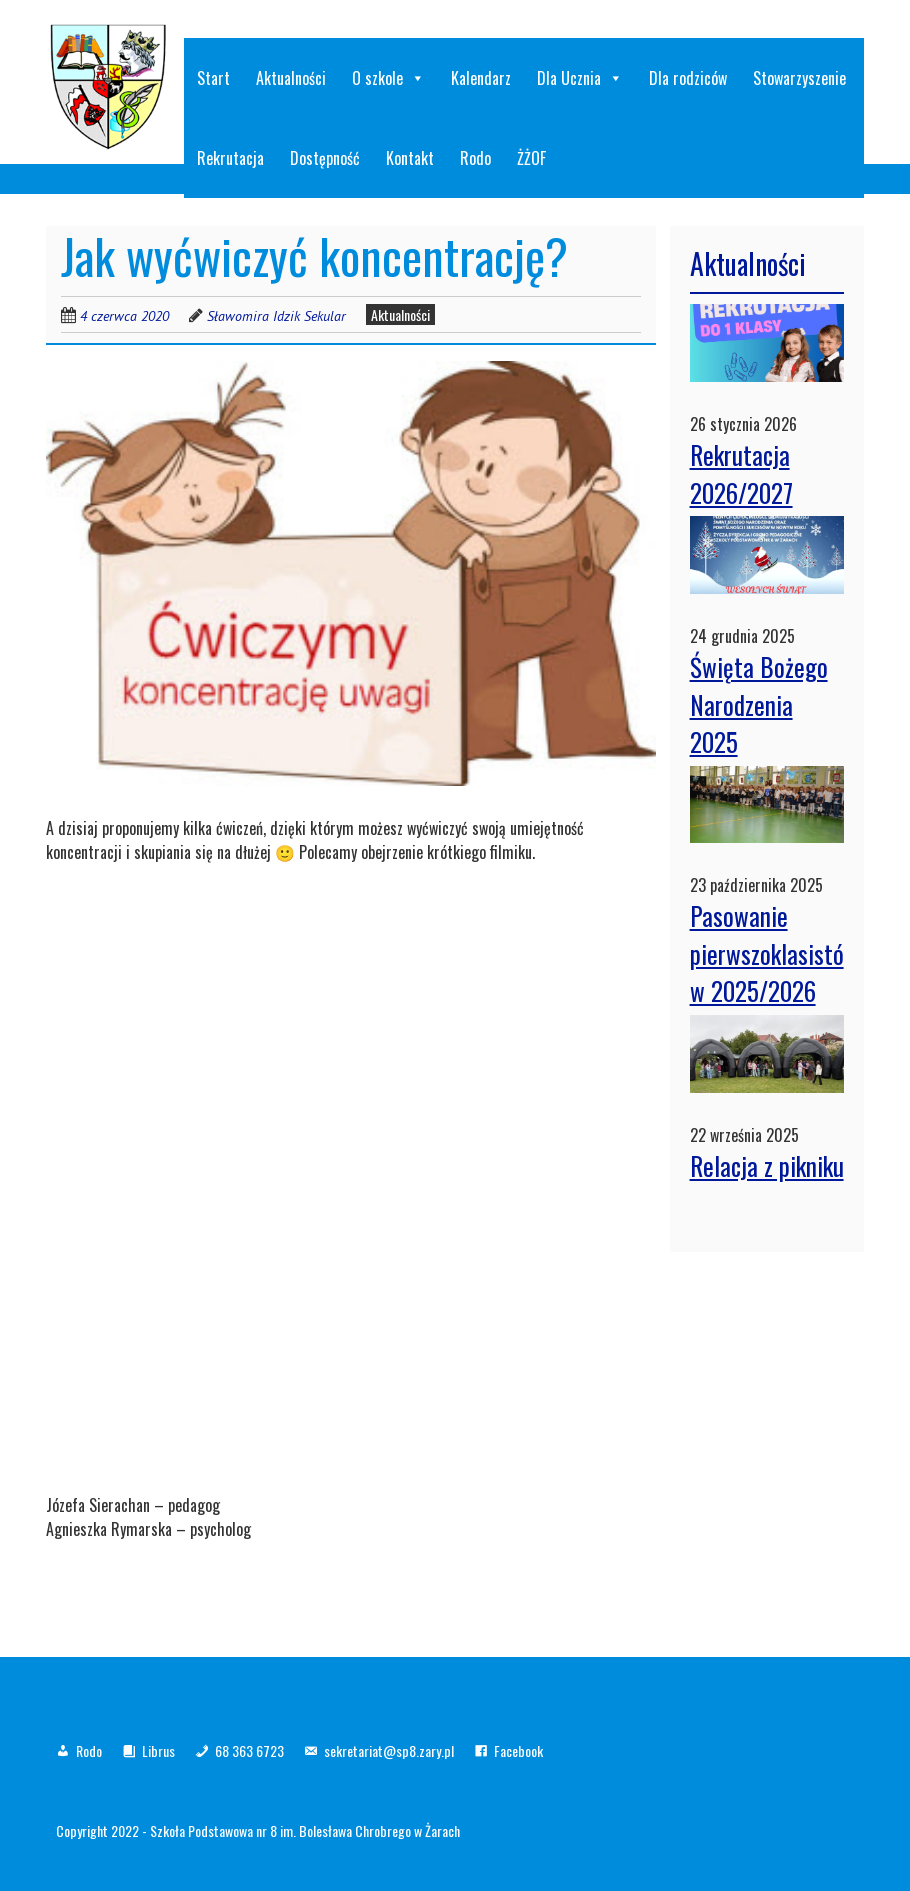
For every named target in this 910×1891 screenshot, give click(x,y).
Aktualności (291, 78)
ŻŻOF (531, 158)
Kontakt (410, 158)
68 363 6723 (249, 1750)
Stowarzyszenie (799, 78)
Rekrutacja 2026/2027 (741, 473)
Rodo (475, 158)
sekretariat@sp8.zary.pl (389, 1750)
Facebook (518, 1750)
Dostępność (325, 158)
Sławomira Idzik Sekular (276, 316)
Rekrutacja (230, 158)
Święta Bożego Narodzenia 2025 (759, 704)
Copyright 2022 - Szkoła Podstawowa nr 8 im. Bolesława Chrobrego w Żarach (258, 1830)
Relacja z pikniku (767, 1165)
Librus (158, 1750)
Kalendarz (481, 78)
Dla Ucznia (580, 78)
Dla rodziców (688, 78)
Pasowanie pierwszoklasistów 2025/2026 (767, 953)
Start (213, 78)
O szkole (388, 78)
